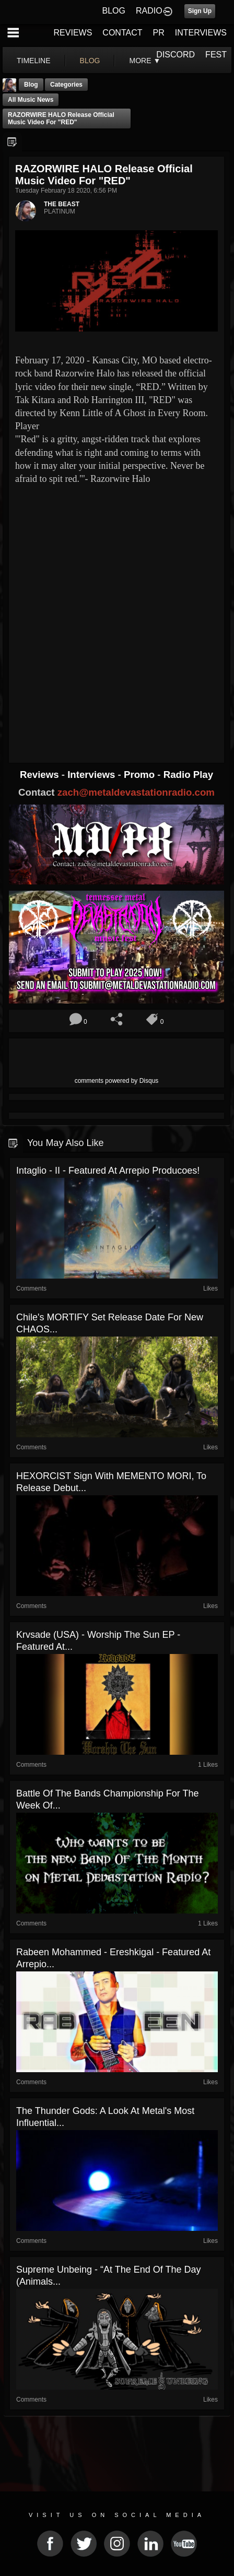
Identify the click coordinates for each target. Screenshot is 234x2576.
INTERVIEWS (201, 32)
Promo (140, 774)
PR (158, 32)
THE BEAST (61, 204)
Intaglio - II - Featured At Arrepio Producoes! (108, 1170)
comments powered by (117, 1080)
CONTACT (122, 32)
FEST (216, 54)
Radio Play (188, 774)
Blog (31, 84)
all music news (30, 99)
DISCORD (175, 54)
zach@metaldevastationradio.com (136, 792)
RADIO (149, 10)
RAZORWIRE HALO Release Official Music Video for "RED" (61, 118)
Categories (66, 84)
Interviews (92, 774)
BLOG (113, 10)
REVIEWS (73, 32)
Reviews (41, 774)
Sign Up (200, 11)
